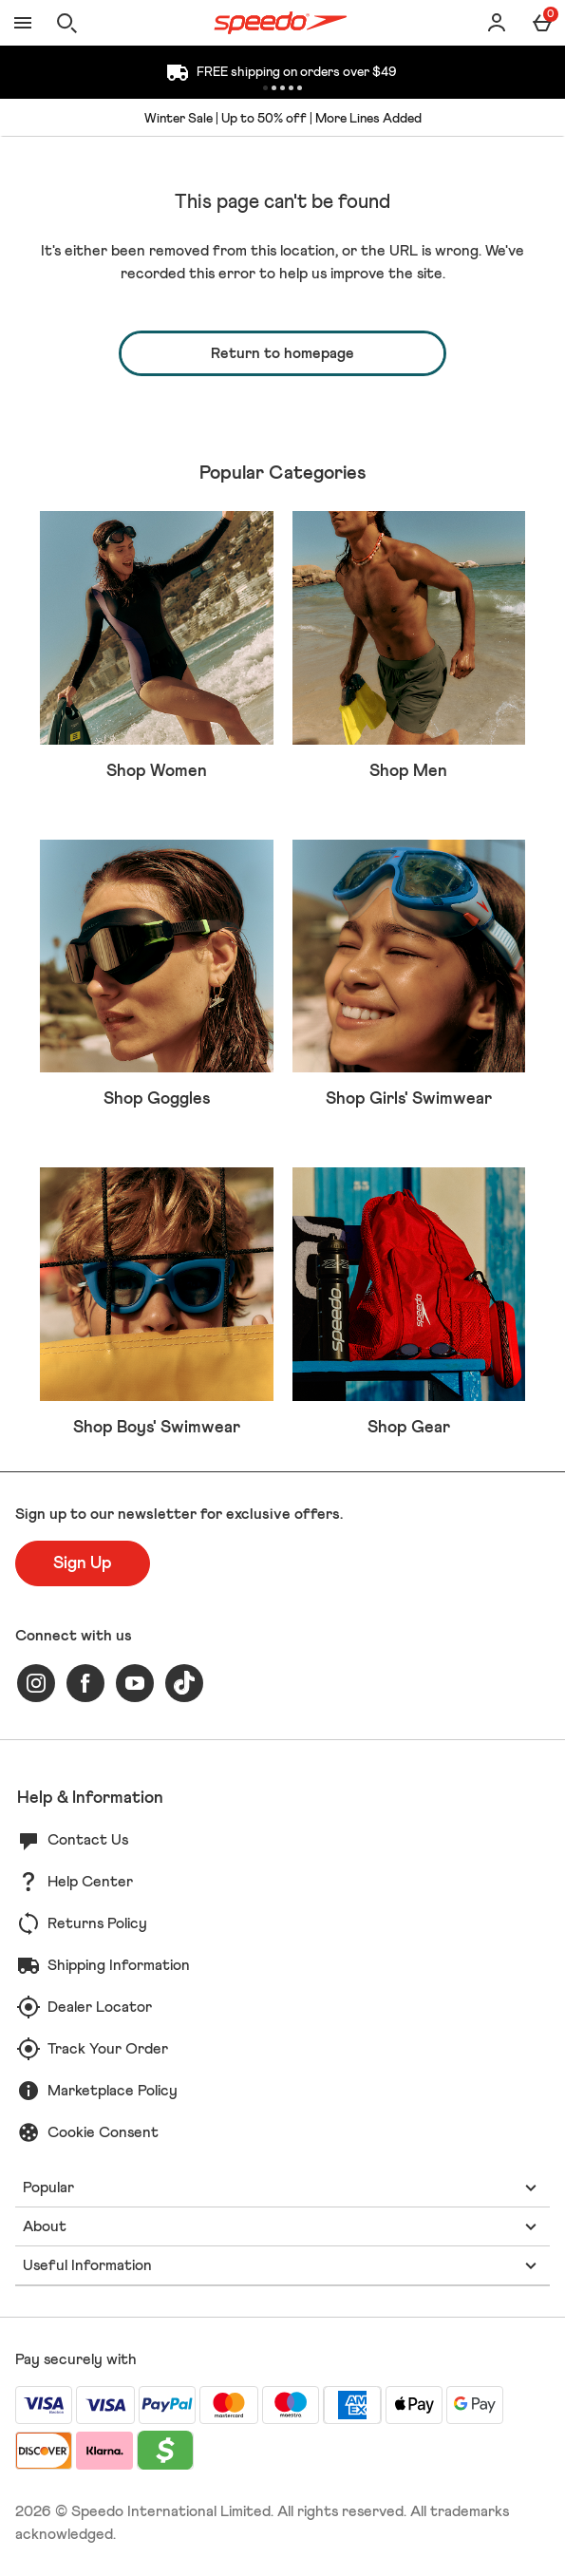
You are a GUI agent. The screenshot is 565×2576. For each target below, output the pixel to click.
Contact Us (87, 1839)
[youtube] (135, 1683)
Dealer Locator (99, 2007)
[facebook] (85, 1683)
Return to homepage (282, 353)
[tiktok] (184, 1683)
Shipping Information (118, 1965)
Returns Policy (97, 1923)
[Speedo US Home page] (280, 22)
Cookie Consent (103, 2132)
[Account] (496, 23)
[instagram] (36, 1683)
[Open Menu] (23, 23)
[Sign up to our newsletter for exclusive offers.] (82, 1563)
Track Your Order (107, 2048)
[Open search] (66, 23)
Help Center (90, 1881)
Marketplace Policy (112, 2090)
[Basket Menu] (542, 23)
